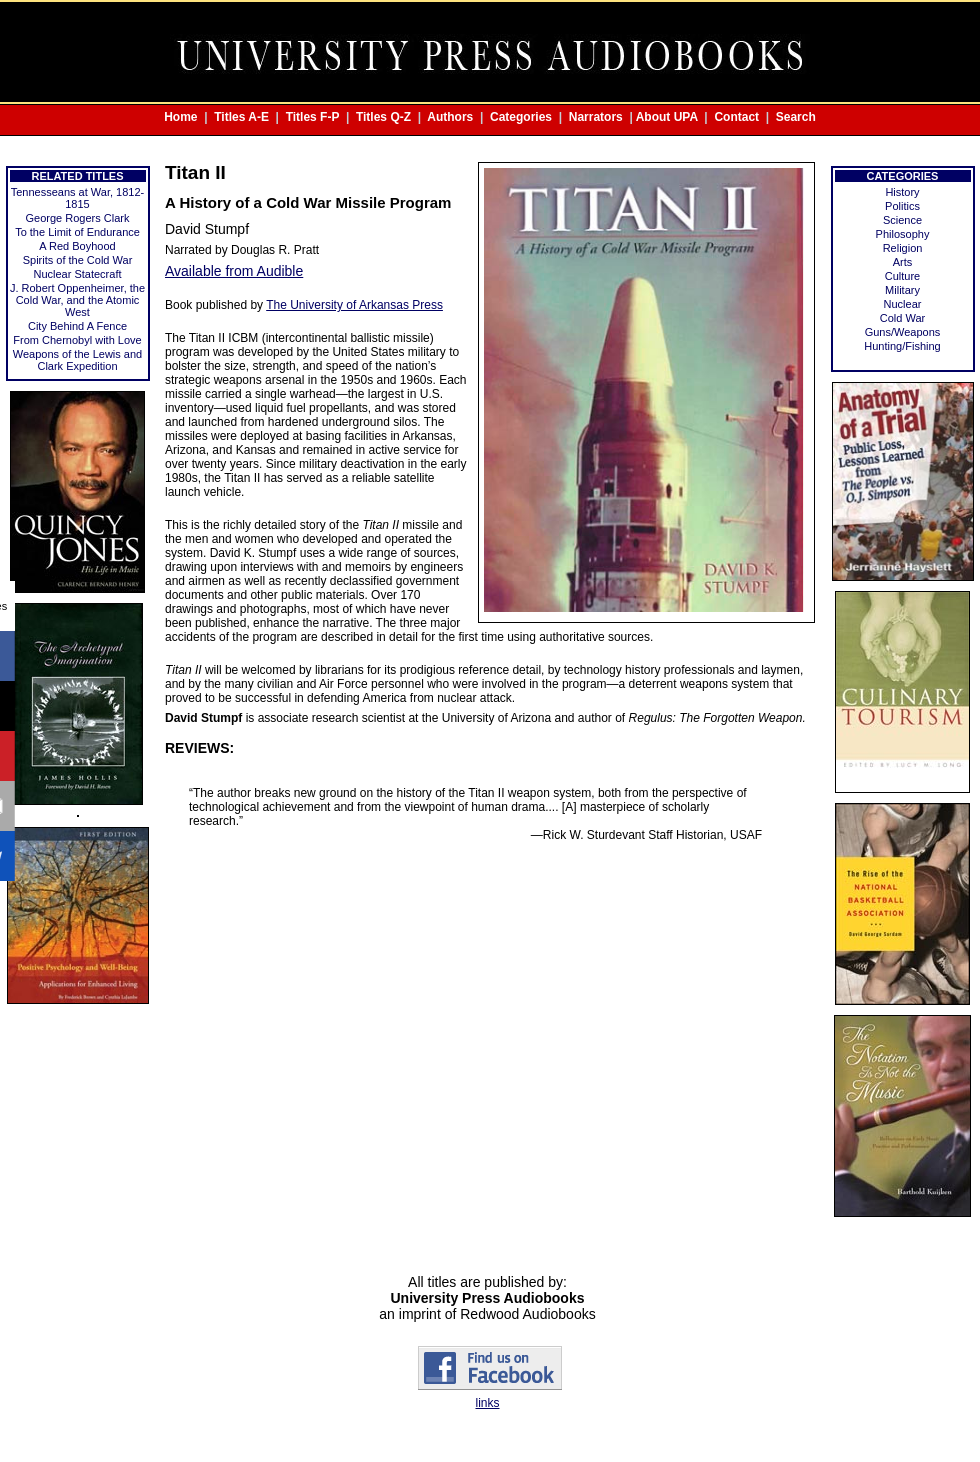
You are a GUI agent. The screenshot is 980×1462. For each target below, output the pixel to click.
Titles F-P (313, 117)
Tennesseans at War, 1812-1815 (78, 198)
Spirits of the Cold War (78, 260)
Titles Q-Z (383, 117)
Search (796, 117)
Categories (521, 117)
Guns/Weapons (903, 332)
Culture (902, 276)
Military (902, 290)
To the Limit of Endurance (77, 232)
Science (902, 220)
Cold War (902, 318)
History (902, 192)
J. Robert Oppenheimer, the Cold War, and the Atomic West (77, 300)
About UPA (667, 117)
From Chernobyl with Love (77, 340)
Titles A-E (241, 117)
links (487, 1403)
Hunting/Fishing (902, 346)
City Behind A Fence (77, 326)
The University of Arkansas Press (354, 305)
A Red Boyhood (77, 246)
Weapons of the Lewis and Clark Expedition (77, 360)
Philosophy (903, 234)
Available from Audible (234, 271)
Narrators (596, 117)
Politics (902, 206)
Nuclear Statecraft (77, 274)
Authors (450, 117)
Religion (903, 248)
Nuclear (903, 304)
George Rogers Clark (78, 218)
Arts (903, 262)
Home (180, 117)
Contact (736, 117)
